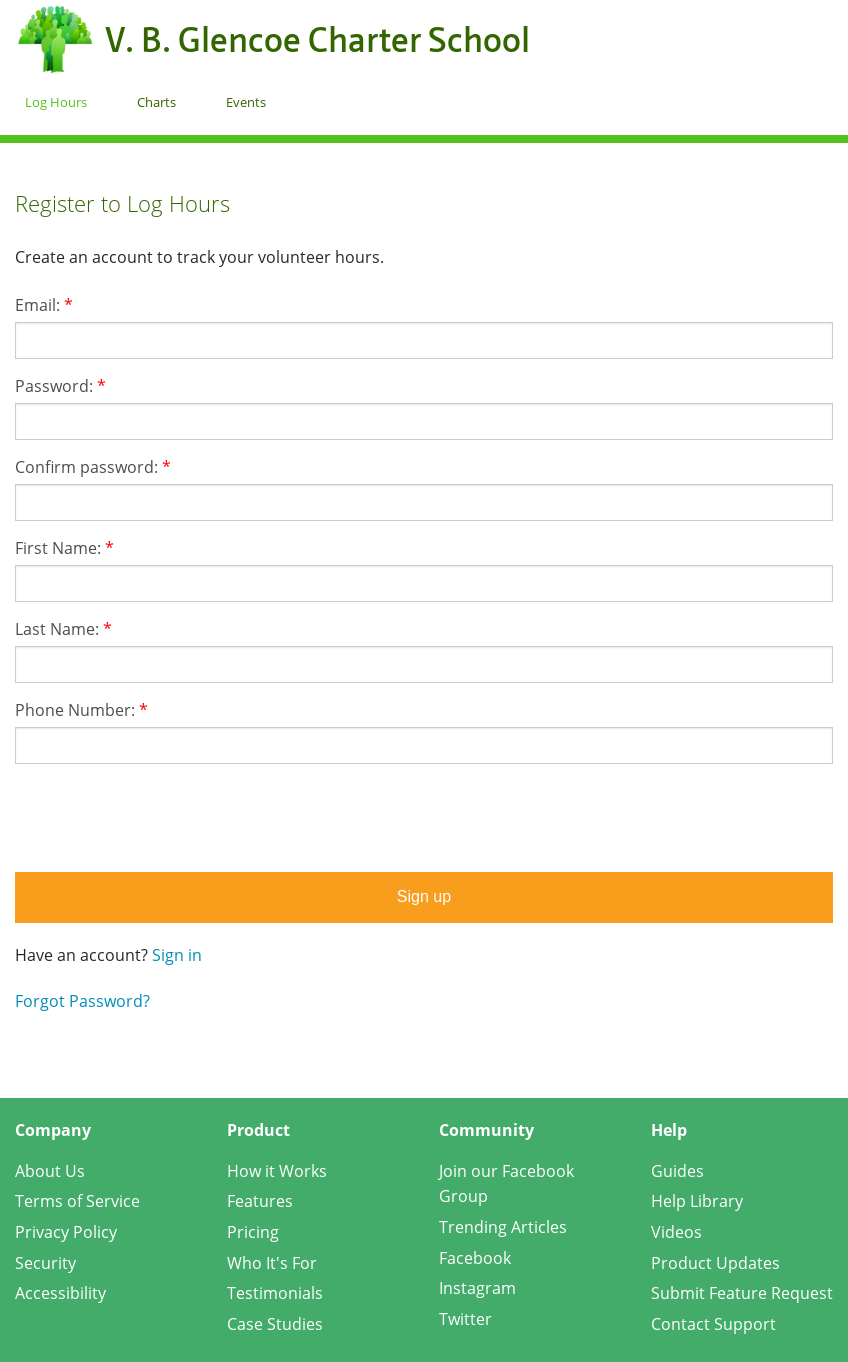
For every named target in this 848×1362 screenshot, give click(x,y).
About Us (50, 1171)
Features (260, 1201)
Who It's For (272, 1263)
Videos (676, 1232)
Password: (60, 386)
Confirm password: (93, 467)
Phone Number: (81, 710)
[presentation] (424, 818)
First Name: (64, 548)
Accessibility (60, 1293)
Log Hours (56, 102)
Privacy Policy (66, 1232)
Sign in (177, 955)
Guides (677, 1171)
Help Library (697, 1201)
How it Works (277, 1171)
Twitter (465, 1319)
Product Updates (715, 1263)
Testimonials (275, 1293)
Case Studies (275, 1324)
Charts (156, 102)
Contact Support (713, 1324)
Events (246, 102)
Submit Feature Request (742, 1293)
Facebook (475, 1258)
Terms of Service (77, 1201)
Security (45, 1263)
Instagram (477, 1288)
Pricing (253, 1232)
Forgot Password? (82, 1001)
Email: (44, 305)
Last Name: (63, 629)
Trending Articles (503, 1227)
